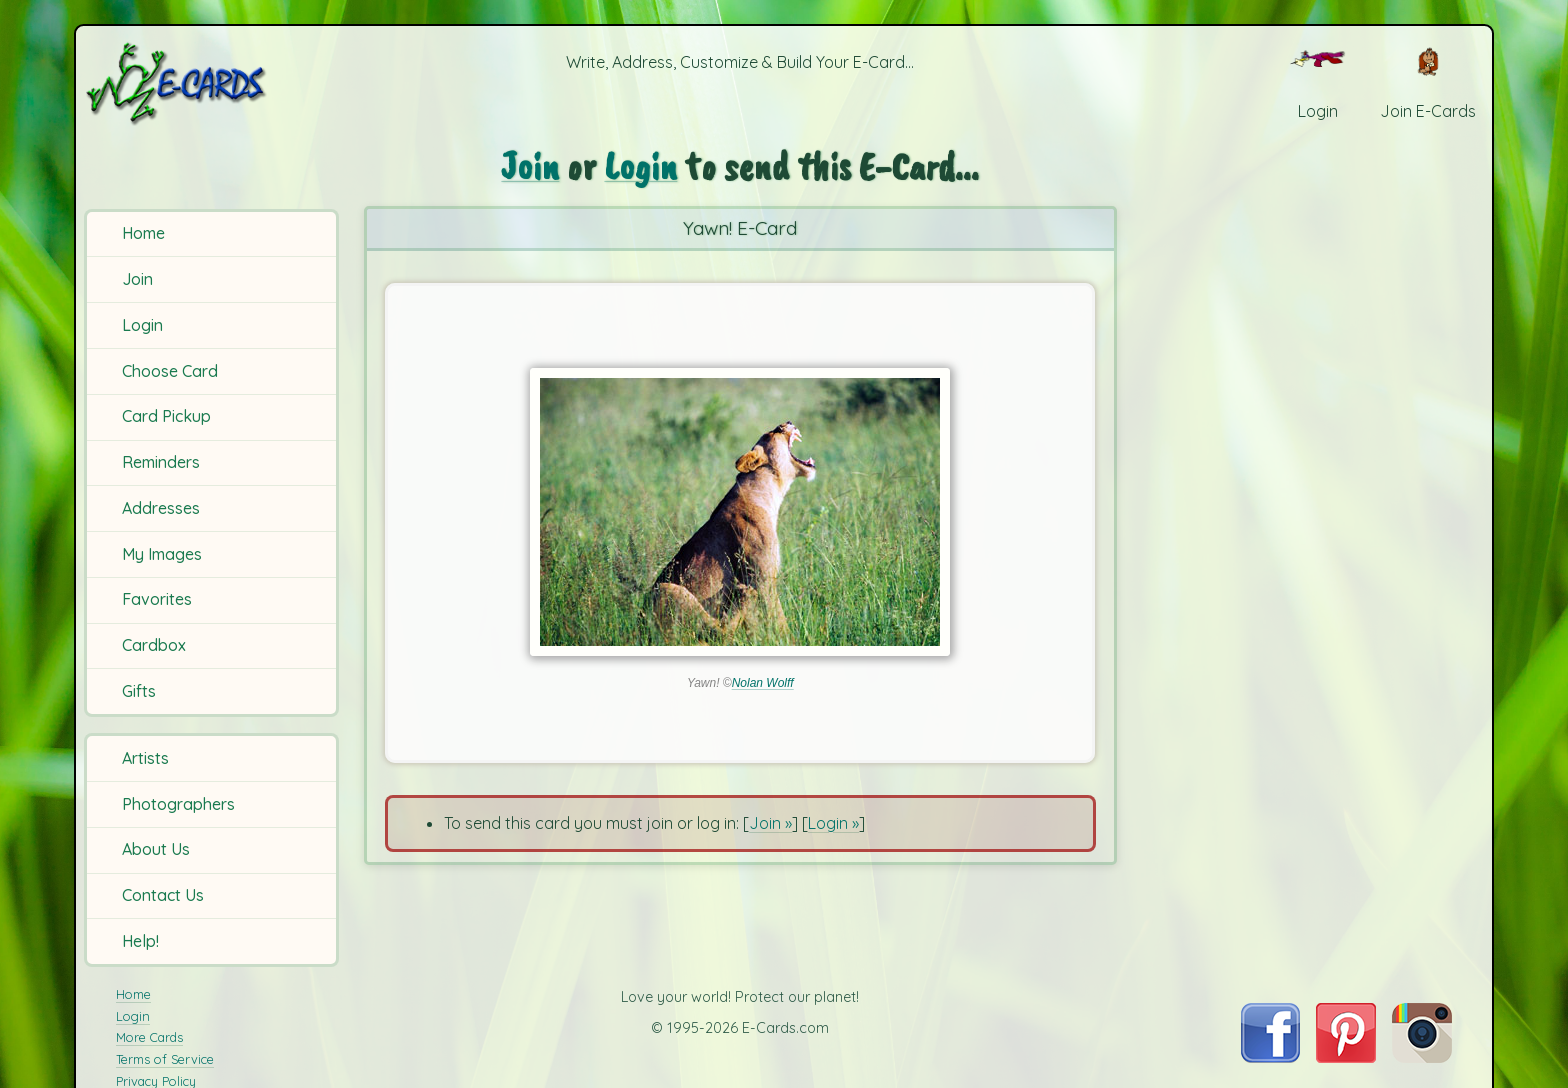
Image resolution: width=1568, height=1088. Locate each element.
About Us (156, 849)
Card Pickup (166, 416)
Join (137, 279)
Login (142, 325)
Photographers (178, 804)
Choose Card (170, 371)
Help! (140, 941)
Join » (770, 823)
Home (143, 233)
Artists (145, 758)
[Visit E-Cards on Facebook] (1270, 1057)
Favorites (157, 599)
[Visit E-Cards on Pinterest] (1346, 1057)
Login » (833, 823)
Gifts (139, 691)
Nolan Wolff (763, 683)
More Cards (149, 1037)
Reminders (161, 462)
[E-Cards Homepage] (209, 83)
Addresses (161, 508)
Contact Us (163, 895)
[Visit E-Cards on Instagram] (1422, 1057)
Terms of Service (165, 1059)
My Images (162, 554)
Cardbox (154, 645)
